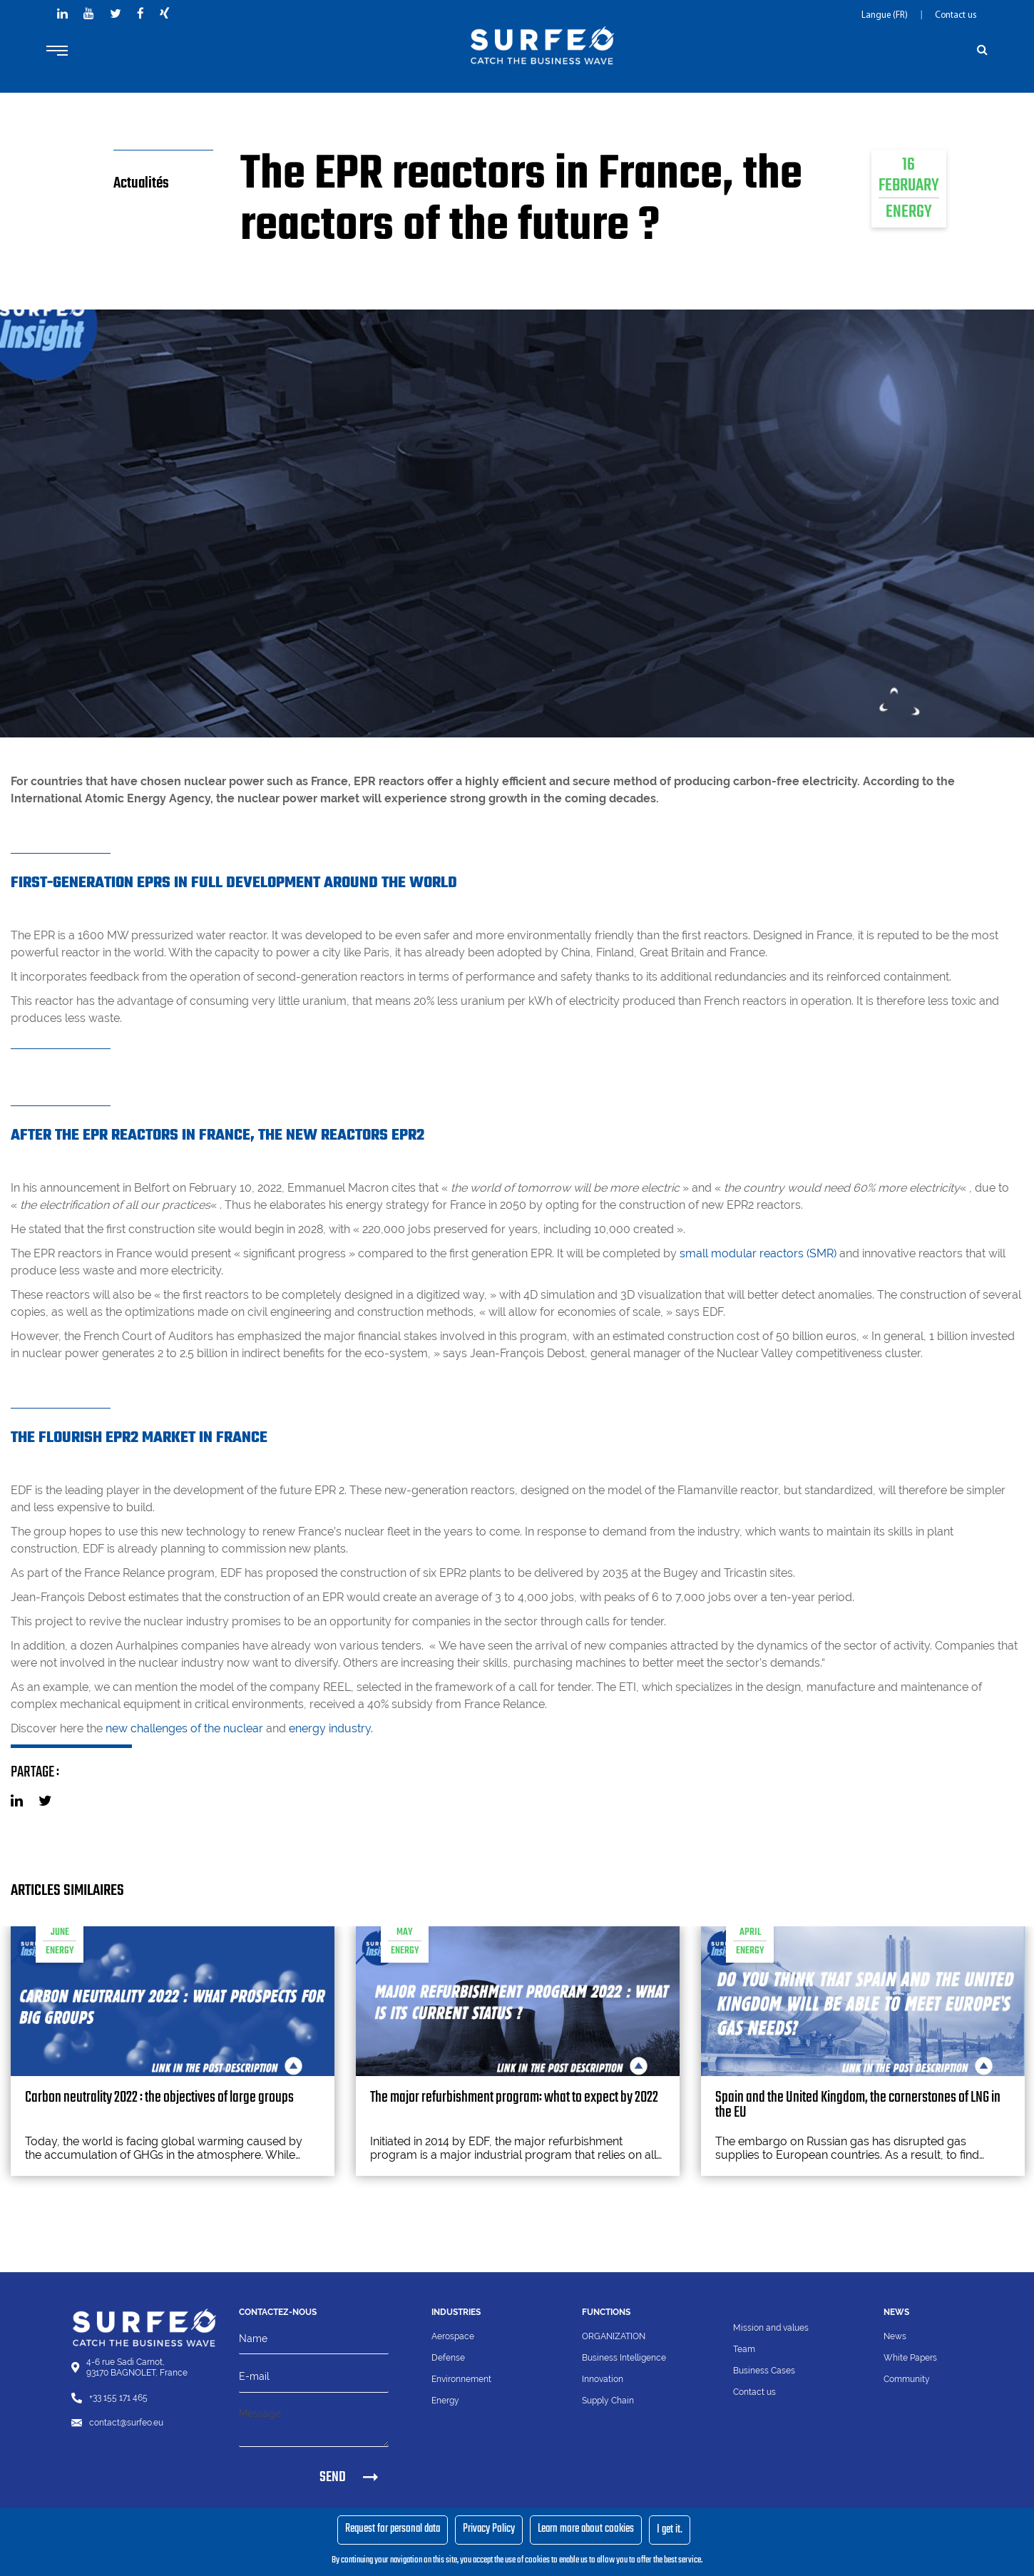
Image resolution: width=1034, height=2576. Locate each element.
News (895, 2336)
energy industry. (332, 1728)
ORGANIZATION (613, 2336)
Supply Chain (608, 2401)
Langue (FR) (885, 15)
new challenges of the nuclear (184, 1728)
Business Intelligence (624, 2358)
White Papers (910, 2358)
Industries (456, 2312)
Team (744, 2349)
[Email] (314, 2380)
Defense (448, 2358)
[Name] (314, 2342)
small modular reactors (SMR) (756, 1253)
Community (907, 2379)
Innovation (602, 2379)
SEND (332, 2477)
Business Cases (764, 2371)
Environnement (461, 2379)
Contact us (956, 15)
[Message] (314, 2427)
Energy (445, 2401)
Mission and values (771, 2328)
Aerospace (452, 2336)
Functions (606, 2312)
